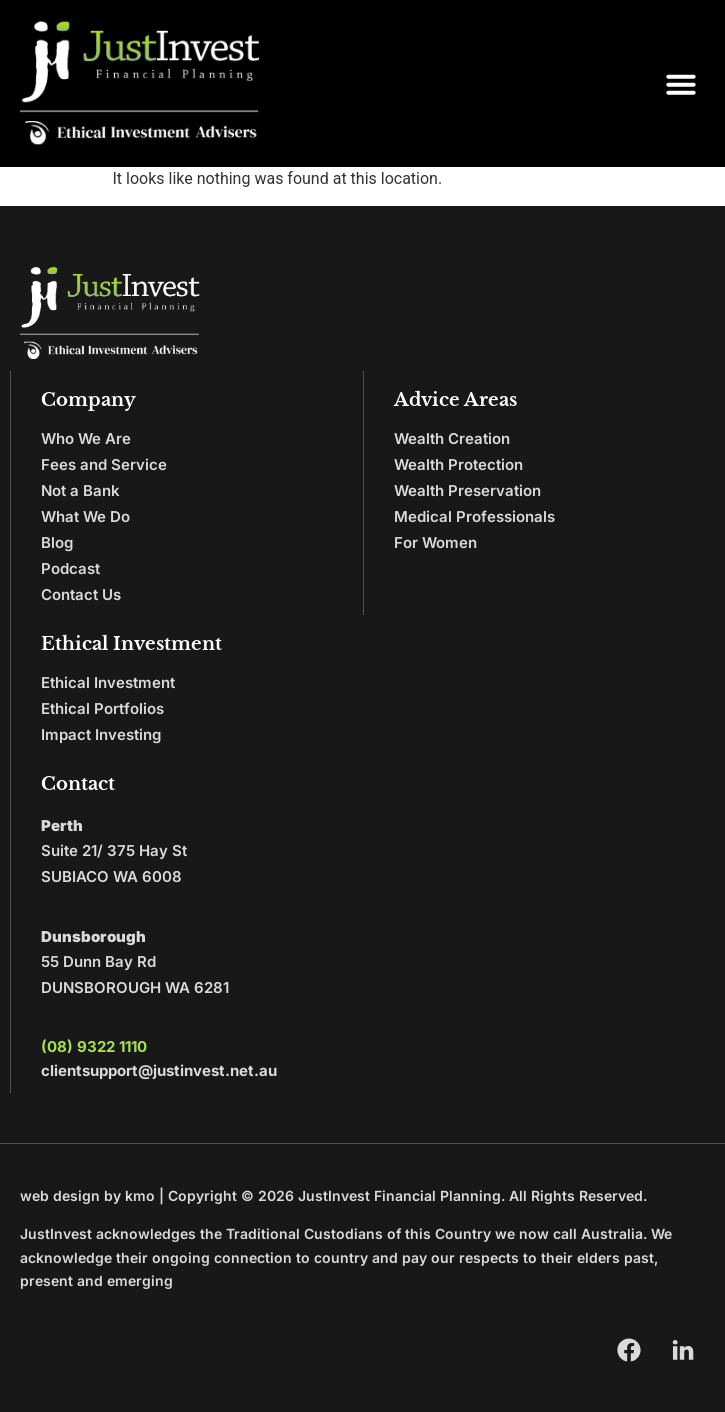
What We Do (85, 516)
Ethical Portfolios (102, 708)
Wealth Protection (458, 464)
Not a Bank (80, 490)
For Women (435, 542)
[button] (681, 84)
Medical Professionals (474, 516)
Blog (57, 542)
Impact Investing (101, 734)
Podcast (70, 568)
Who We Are (86, 438)
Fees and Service (104, 464)
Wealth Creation (452, 438)
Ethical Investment (108, 682)
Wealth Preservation (467, 490)
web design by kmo (87, 1195)
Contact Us (81, 594)
